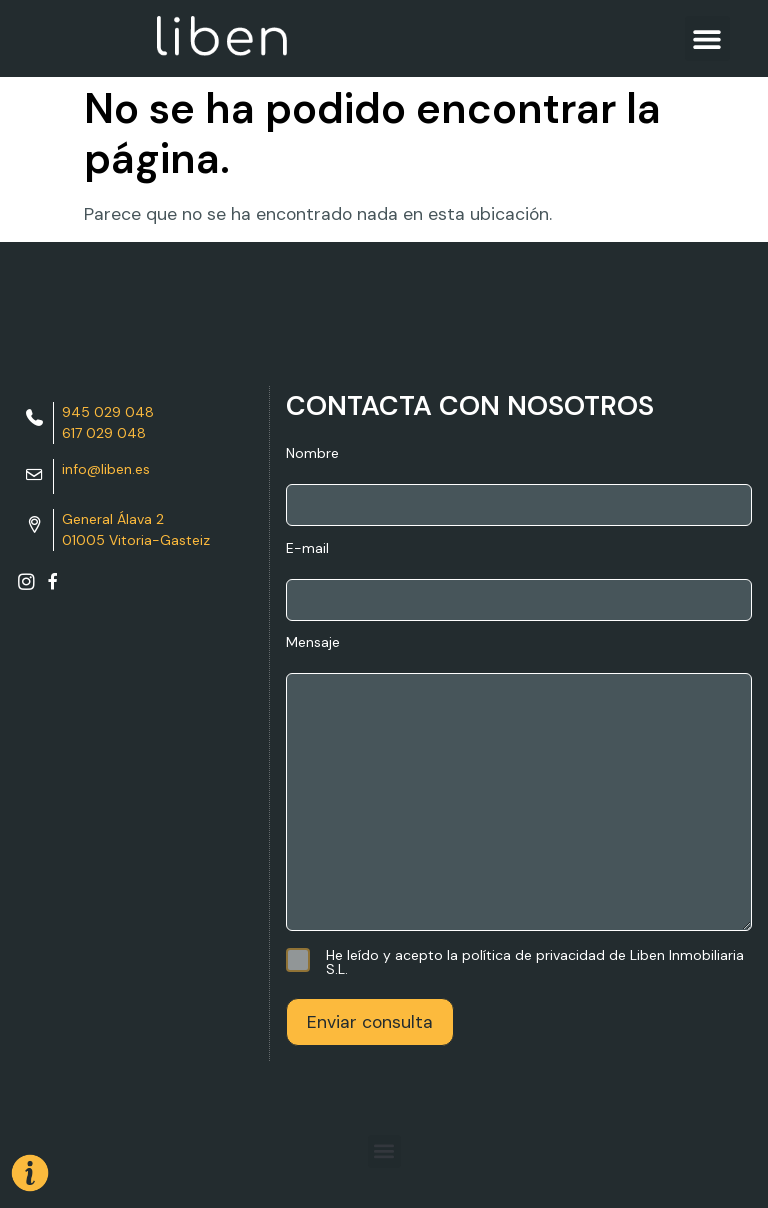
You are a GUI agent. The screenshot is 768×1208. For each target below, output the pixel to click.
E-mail (519, 581)
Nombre (519, 486)
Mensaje (519, 784)
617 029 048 (104, 433)
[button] (707, 38)
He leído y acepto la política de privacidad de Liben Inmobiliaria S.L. (515, 962)
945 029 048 (108, 412)
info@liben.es (106, 469)
